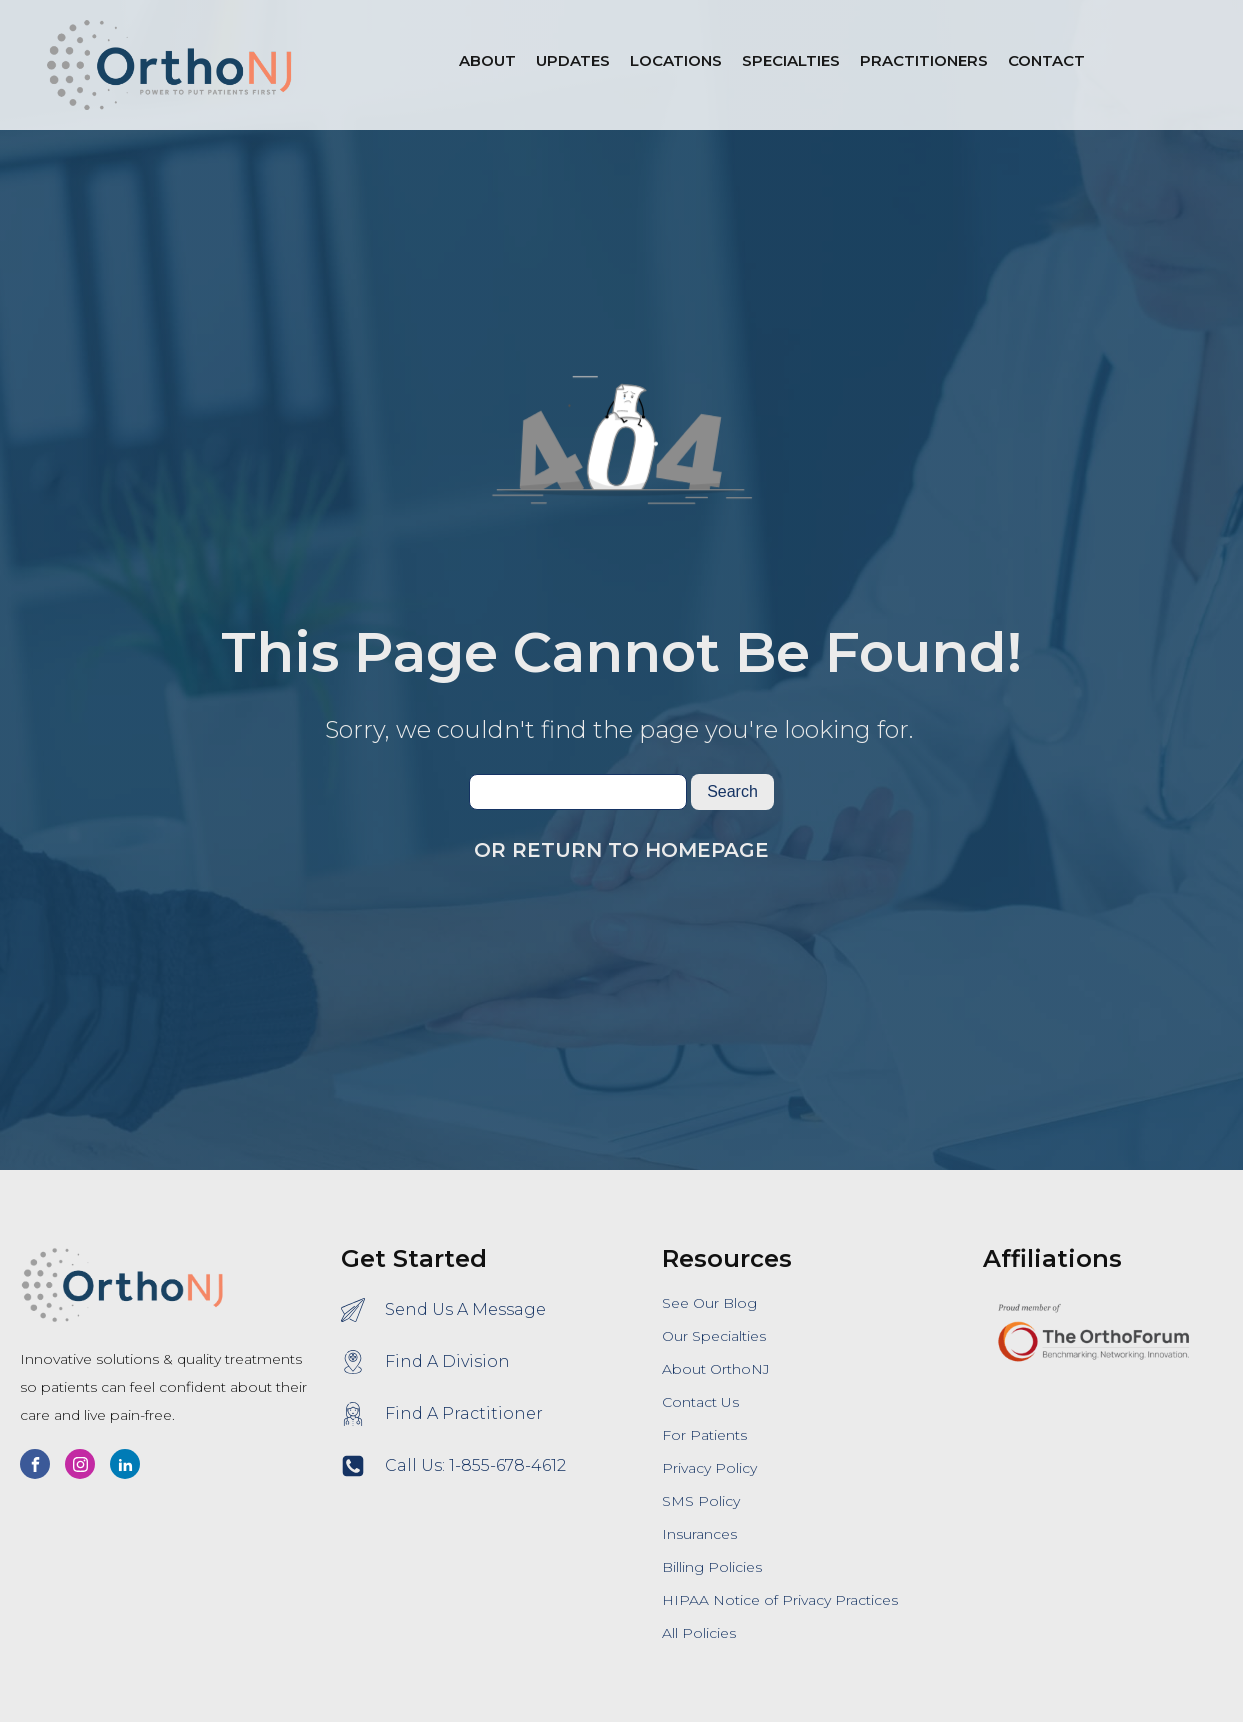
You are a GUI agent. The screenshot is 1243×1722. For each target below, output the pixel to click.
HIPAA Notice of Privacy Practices (780, 1600)
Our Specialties (714, 1336)
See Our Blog (709, 1303)
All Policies (699, 1633)
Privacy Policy (709, 1468)
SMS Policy (701, 1501)
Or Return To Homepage (621, 850)
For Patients (704, 1435)
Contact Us (700, 1402)
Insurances (699, 1534)
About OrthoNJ (716, 1369)
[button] (676, 65)
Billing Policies (712, 1567)
